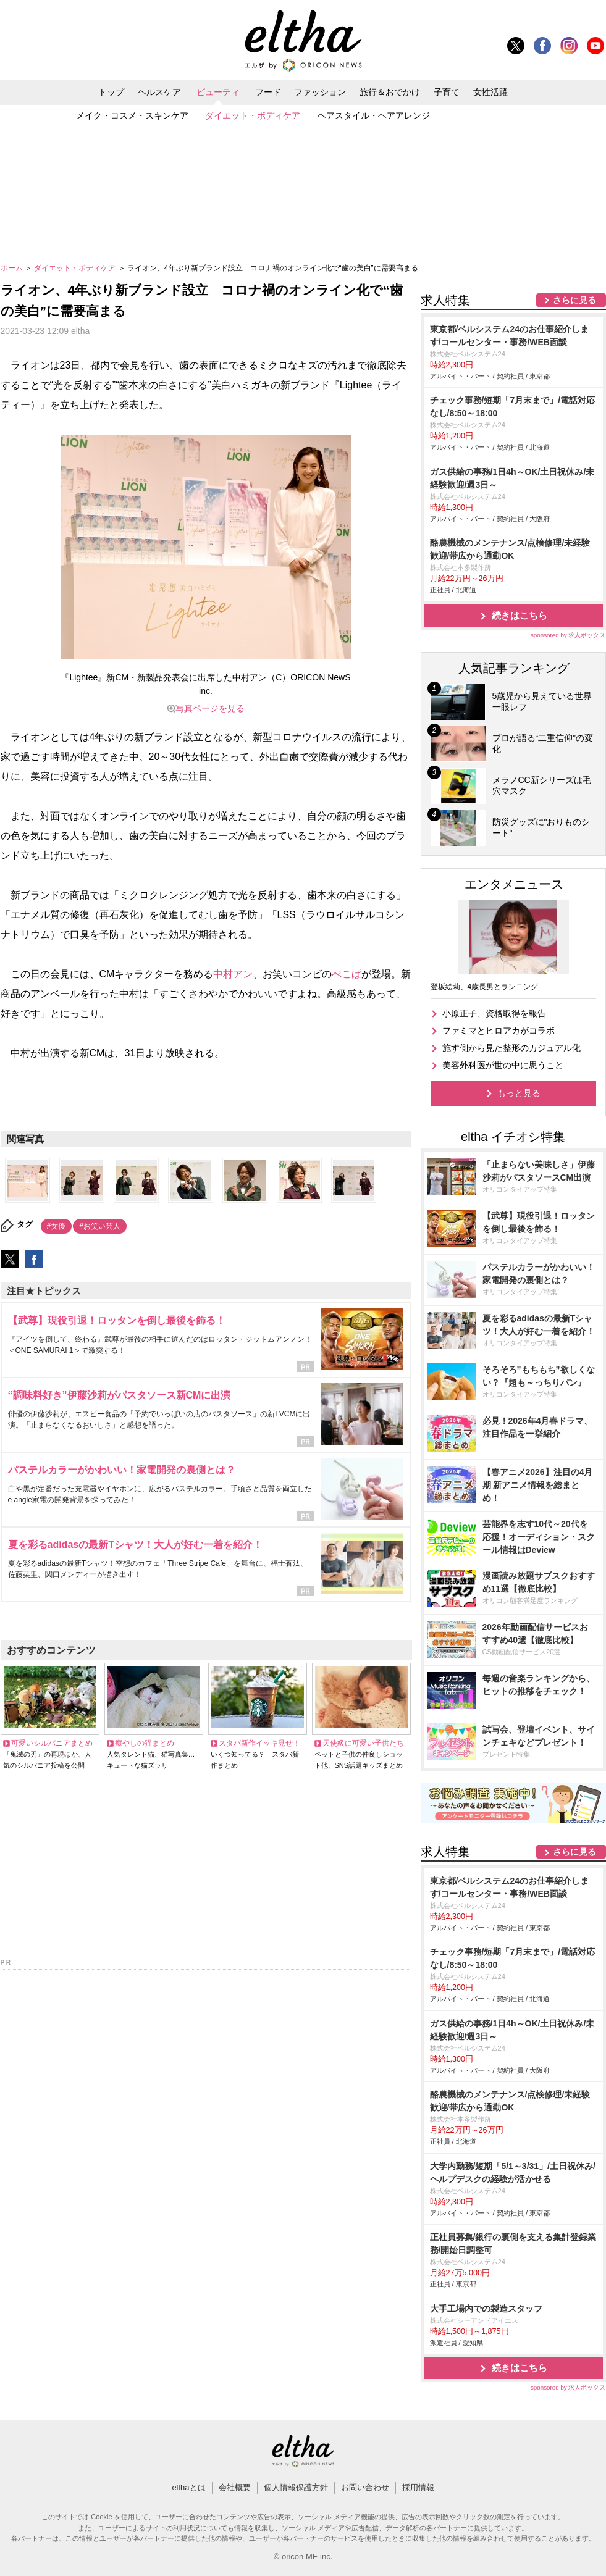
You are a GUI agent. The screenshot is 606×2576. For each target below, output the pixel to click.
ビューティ (218, 92)
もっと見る (519, 1093)
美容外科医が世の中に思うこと (502, 1065)
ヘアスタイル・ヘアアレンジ (374, 115)
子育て (447, 92)
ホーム (13, 268)
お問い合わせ (365, 2487)
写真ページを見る (210, 708)
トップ (111, 92)
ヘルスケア (159, 92)
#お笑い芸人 (99, 1226)
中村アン (233, 974)
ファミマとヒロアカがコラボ (498, 1030)
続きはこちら (519, 615)
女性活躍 (490, 92)
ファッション (320, 92)
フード (268, 92)
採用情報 (418, 2487)
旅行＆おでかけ (390, 92)
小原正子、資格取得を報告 (494, 1013)
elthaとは (188, 2487)
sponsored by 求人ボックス (568, 635)
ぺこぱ (346, 974)
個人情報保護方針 (296, 2487)
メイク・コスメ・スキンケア (132, 115)
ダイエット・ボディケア (252, 115)
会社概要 (235, 2487)
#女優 (56, 1226)
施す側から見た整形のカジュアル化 (511, 1048)
